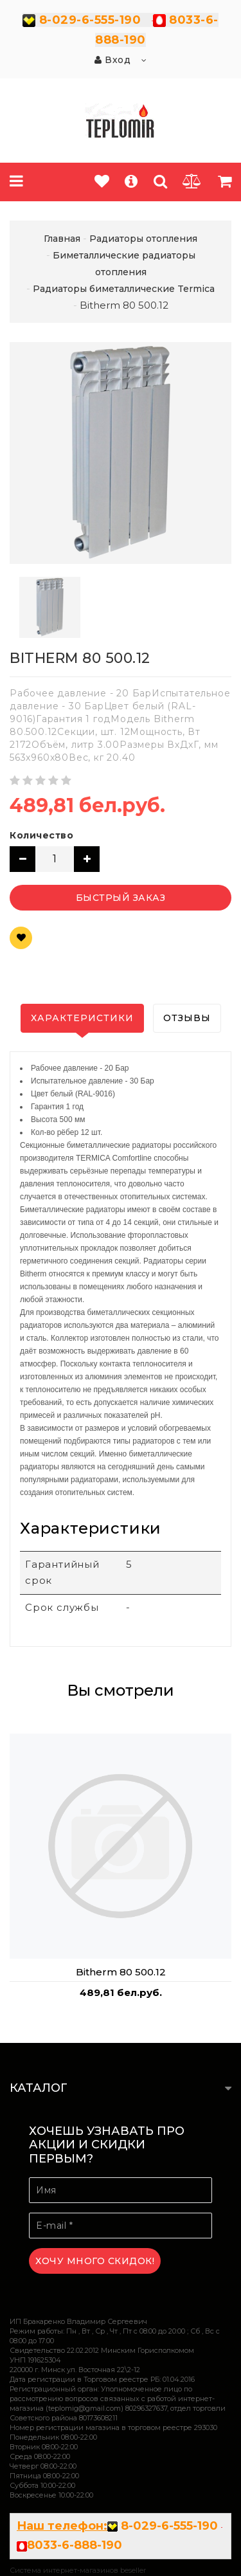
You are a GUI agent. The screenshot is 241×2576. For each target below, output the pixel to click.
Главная (62, 238)
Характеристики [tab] (82, 1018)
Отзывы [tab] (187, 1018)
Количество (41, 835)
